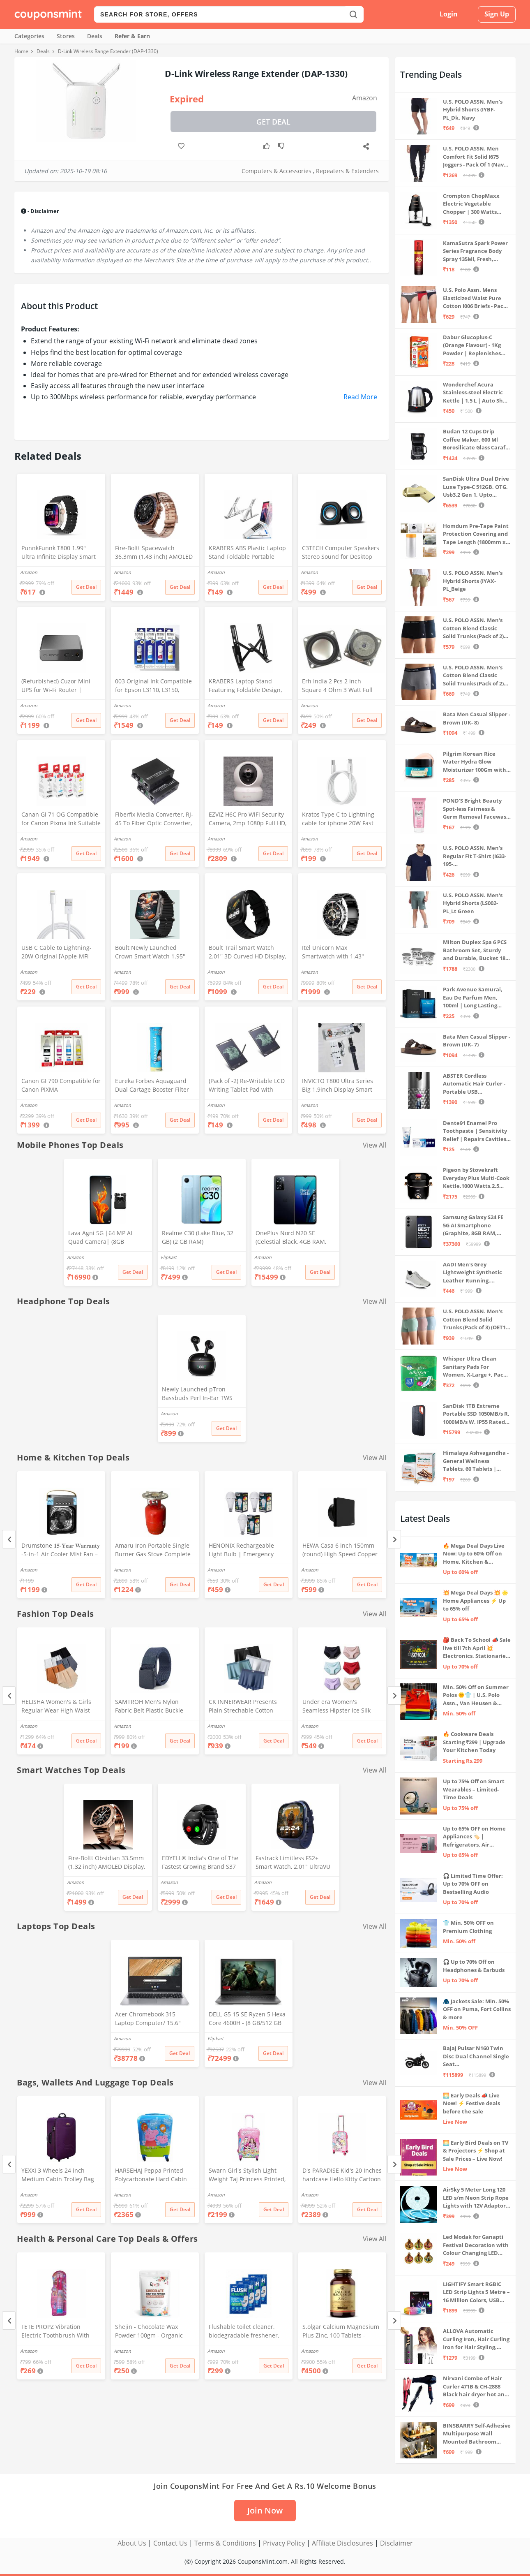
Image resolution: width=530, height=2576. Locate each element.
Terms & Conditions (225, 2543)
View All (374, 1145)
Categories (29, 36)
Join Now (265, 2510)
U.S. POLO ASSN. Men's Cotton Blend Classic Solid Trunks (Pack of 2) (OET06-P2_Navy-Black (473, 628)
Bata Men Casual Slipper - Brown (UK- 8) (476, 718)
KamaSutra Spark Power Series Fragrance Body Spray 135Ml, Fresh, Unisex (475, 251)
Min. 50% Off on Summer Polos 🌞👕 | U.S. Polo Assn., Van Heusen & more (476, 1695)
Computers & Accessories (276, 171)
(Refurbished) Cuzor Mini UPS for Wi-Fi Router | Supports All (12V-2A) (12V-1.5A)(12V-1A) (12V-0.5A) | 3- (59, 686)
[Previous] (9, 1539)
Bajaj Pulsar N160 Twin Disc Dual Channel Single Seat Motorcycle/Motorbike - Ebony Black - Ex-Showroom (476, 2056)
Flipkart (169, 1257)
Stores (66, 36)
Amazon (364, 97)
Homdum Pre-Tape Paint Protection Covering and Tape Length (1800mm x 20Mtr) (476, 534)
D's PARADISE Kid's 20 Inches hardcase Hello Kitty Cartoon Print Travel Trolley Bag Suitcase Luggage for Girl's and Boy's (342, 2175)
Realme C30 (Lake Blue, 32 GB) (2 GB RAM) (197, 1237)
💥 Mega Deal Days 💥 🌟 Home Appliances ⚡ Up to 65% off (475, 1600)
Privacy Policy (284, 2543)
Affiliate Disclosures (342, 2543)
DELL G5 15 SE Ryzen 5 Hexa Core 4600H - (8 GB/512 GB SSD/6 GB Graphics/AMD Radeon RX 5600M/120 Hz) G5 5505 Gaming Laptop (247, 2019)
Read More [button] (360, 396)
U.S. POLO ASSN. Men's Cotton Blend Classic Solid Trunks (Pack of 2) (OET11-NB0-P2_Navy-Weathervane (473, 676)
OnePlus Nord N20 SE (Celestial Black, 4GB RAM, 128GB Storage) (291, 1238)
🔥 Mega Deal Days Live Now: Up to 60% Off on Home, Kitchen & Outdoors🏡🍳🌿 (474, 1554)
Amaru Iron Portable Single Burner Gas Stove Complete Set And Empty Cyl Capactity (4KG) (153, 1550)
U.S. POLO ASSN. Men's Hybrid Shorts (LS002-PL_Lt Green (472, 903)
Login (449, 14)
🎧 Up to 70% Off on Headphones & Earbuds (474, 1966)
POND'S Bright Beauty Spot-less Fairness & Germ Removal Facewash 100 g (476, 809)
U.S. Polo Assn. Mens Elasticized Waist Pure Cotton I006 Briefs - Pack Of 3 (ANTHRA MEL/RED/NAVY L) (475, 298)
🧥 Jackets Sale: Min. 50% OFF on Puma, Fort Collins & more (477, 2009)
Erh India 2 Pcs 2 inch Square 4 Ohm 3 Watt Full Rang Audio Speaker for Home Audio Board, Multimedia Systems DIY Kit (340, 686)
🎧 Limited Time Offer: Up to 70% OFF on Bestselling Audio (473, 1884)
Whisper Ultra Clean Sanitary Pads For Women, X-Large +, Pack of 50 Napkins (475, 1367)
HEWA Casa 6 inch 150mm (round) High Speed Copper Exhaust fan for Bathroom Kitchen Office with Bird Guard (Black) (340, 1550)
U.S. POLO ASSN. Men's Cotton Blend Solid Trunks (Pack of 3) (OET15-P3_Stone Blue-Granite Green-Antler (476, 1320)
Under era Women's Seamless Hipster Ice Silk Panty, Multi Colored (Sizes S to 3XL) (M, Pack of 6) (341, 1707)
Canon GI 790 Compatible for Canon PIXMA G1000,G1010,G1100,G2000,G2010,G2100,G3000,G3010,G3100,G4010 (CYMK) (61, 1086)
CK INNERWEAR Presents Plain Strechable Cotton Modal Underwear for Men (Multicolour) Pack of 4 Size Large (245, 1707)
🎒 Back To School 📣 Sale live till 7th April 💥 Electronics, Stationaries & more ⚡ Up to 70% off (477, 1648)
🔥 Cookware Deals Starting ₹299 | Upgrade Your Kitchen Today (474, 1742)
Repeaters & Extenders (347, 171)
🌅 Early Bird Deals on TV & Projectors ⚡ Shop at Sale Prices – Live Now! (475, 2150)
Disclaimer (396, 2543)
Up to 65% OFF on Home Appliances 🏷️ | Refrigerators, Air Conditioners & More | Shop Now (474, 1837)
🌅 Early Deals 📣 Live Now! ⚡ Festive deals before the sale (471, 2103)
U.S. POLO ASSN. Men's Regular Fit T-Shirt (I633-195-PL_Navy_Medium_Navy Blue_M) (474, 856)
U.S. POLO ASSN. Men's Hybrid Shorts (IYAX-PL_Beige (472, 581)
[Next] (394, 1539)
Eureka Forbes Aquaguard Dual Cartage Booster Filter (152, 1085)
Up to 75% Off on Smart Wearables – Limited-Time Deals (474, 1789)
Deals (94, 36)
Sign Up (496, 14)
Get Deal (273, 122)
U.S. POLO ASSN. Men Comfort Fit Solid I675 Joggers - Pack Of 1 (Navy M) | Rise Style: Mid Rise (475, 157)
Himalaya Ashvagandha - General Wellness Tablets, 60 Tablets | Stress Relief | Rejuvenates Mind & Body (476, 1461)
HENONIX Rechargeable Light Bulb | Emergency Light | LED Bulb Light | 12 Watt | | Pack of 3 (245, 1550)
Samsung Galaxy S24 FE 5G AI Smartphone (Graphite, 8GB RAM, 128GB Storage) (473, 1225)
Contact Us (170, 2543)
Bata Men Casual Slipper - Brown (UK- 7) (476, 1040)
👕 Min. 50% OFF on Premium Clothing (468, 1927)
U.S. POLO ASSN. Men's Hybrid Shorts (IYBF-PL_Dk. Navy (472, 109)
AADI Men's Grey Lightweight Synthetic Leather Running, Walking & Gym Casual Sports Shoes (472, 1273)
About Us (132, 2543)
